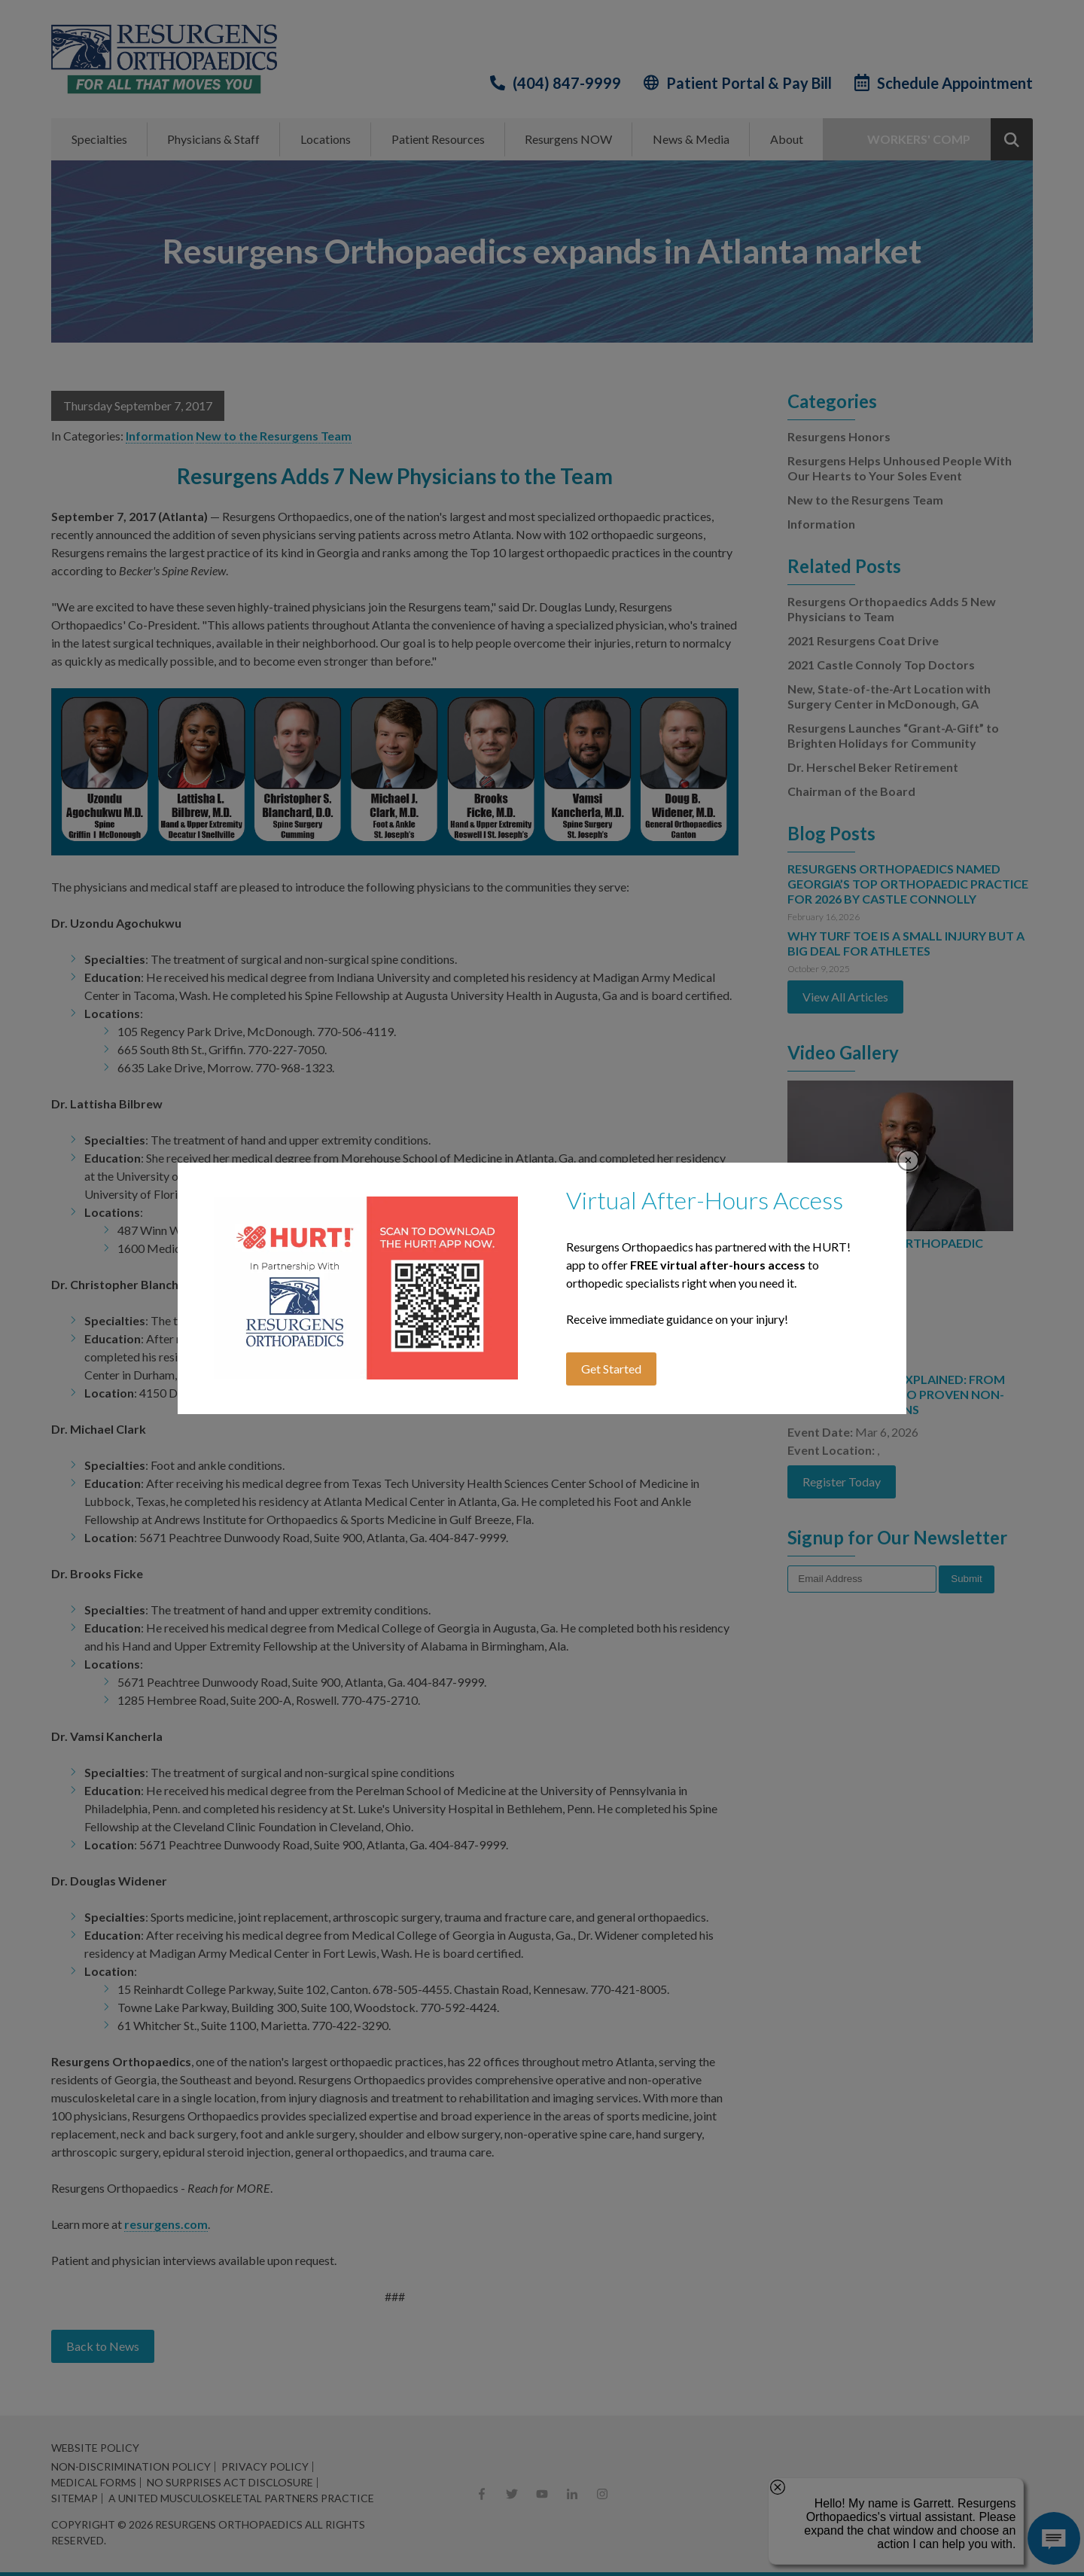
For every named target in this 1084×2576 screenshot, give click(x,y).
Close (908, 1161)
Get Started (611, 1368)
